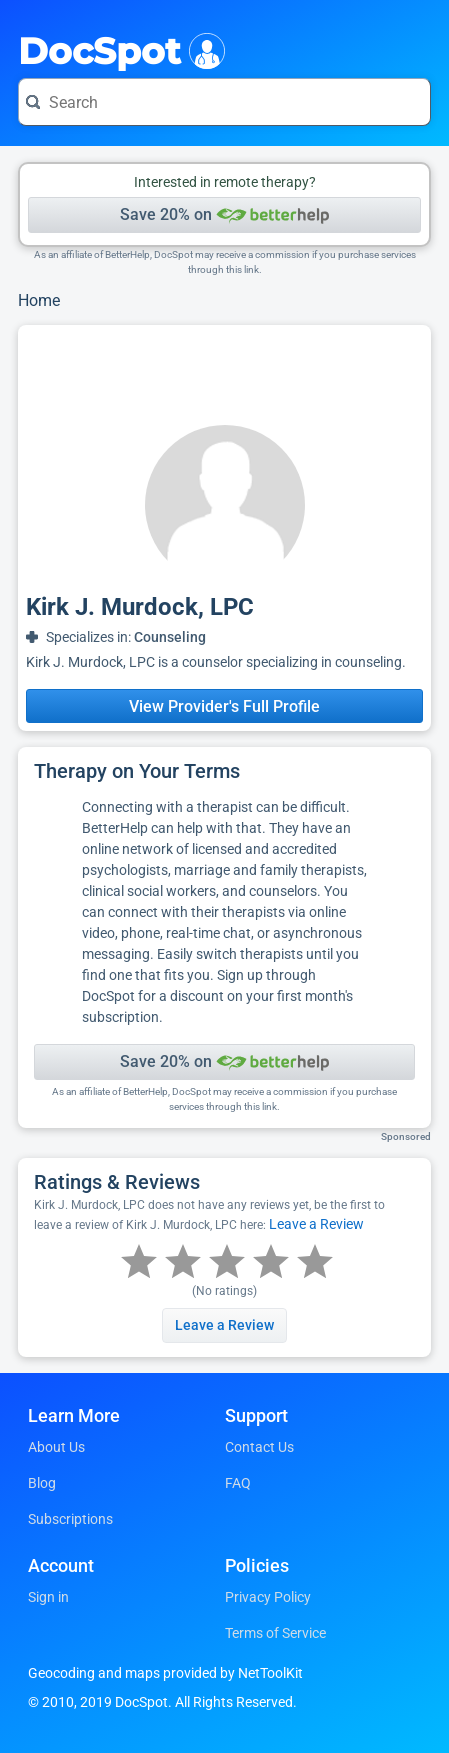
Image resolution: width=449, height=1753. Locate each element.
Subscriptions (70, 1519)
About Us (56, 1447)
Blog (42, 1483)
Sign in (48, 1597)
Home (39, 300)
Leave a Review (316, 1224)
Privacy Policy (268, 1597)
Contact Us (259, 1447)
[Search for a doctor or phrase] (224, 102)
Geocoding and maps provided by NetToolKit (165, 1673)
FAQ (238, 1483)
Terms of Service (275, 1633)
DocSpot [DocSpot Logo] (117, 49)
